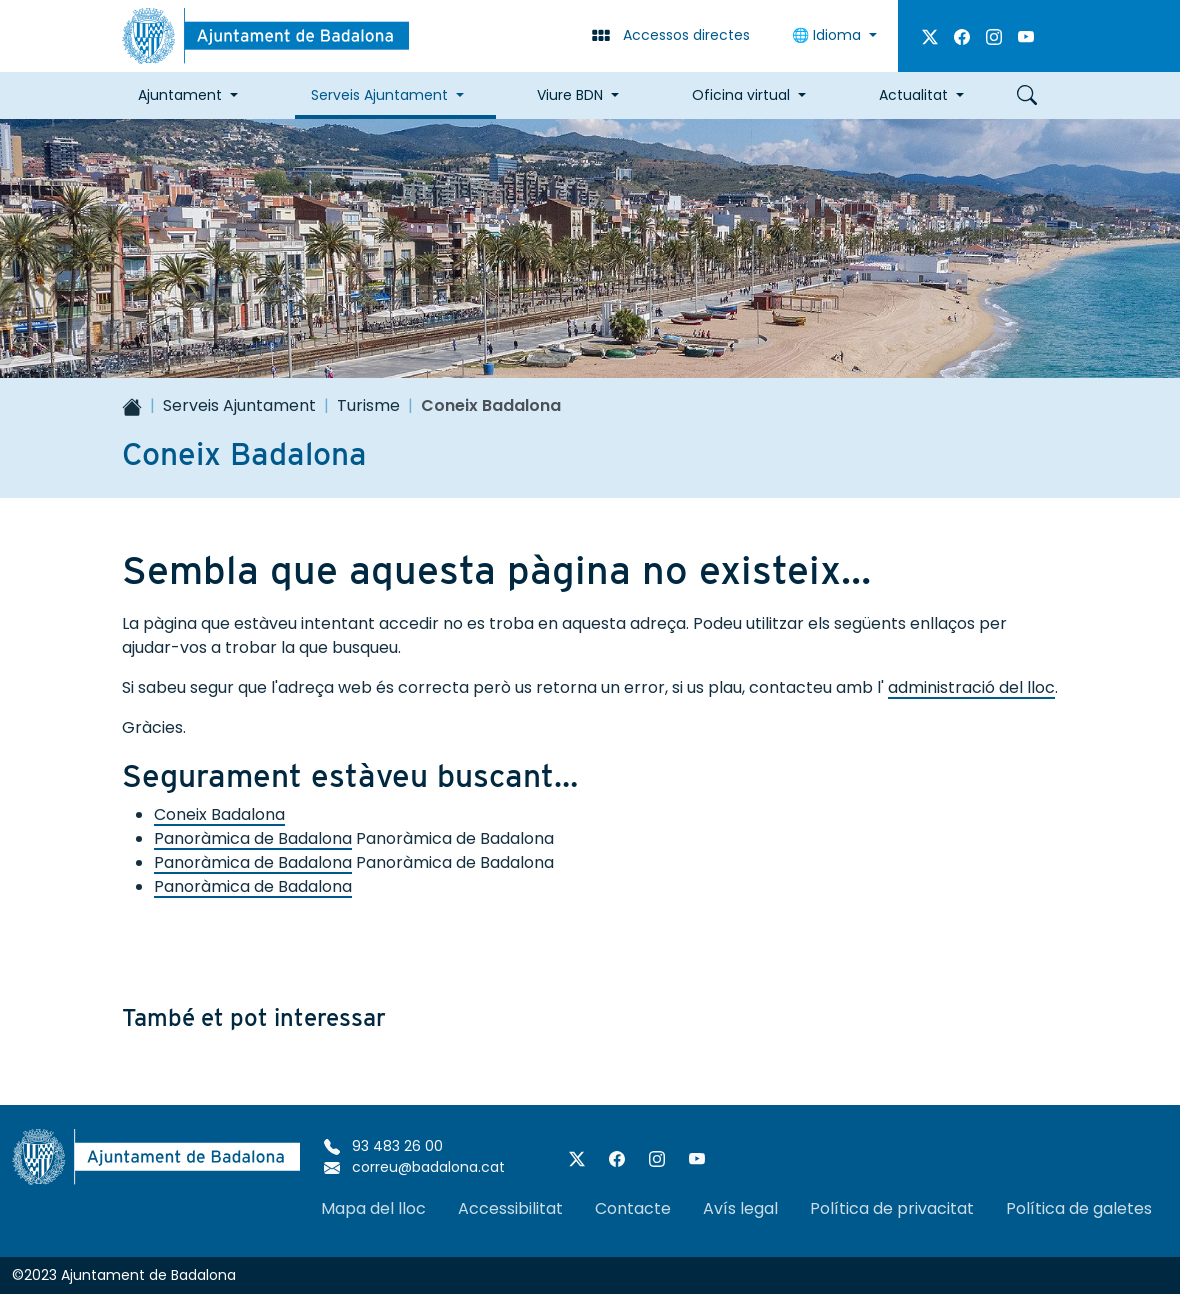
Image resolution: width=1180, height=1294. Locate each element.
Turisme (368, 405)
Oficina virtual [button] (741, 95)
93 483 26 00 (383, 1146)
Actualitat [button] (913, 95)
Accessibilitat (510, 1208)
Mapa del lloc (373, 1208)
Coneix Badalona (219, 814)
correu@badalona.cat (414, 1167)
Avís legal (740, 1208)
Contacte (633, 1208)
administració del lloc (971, 687)
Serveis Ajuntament (239, 405)
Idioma (828, 35)
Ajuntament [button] (180, 95)
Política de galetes (1079, 1208)
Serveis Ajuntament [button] (379, 95)
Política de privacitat (892, 1208)
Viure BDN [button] (570, 95)
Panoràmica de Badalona (253, 838)
